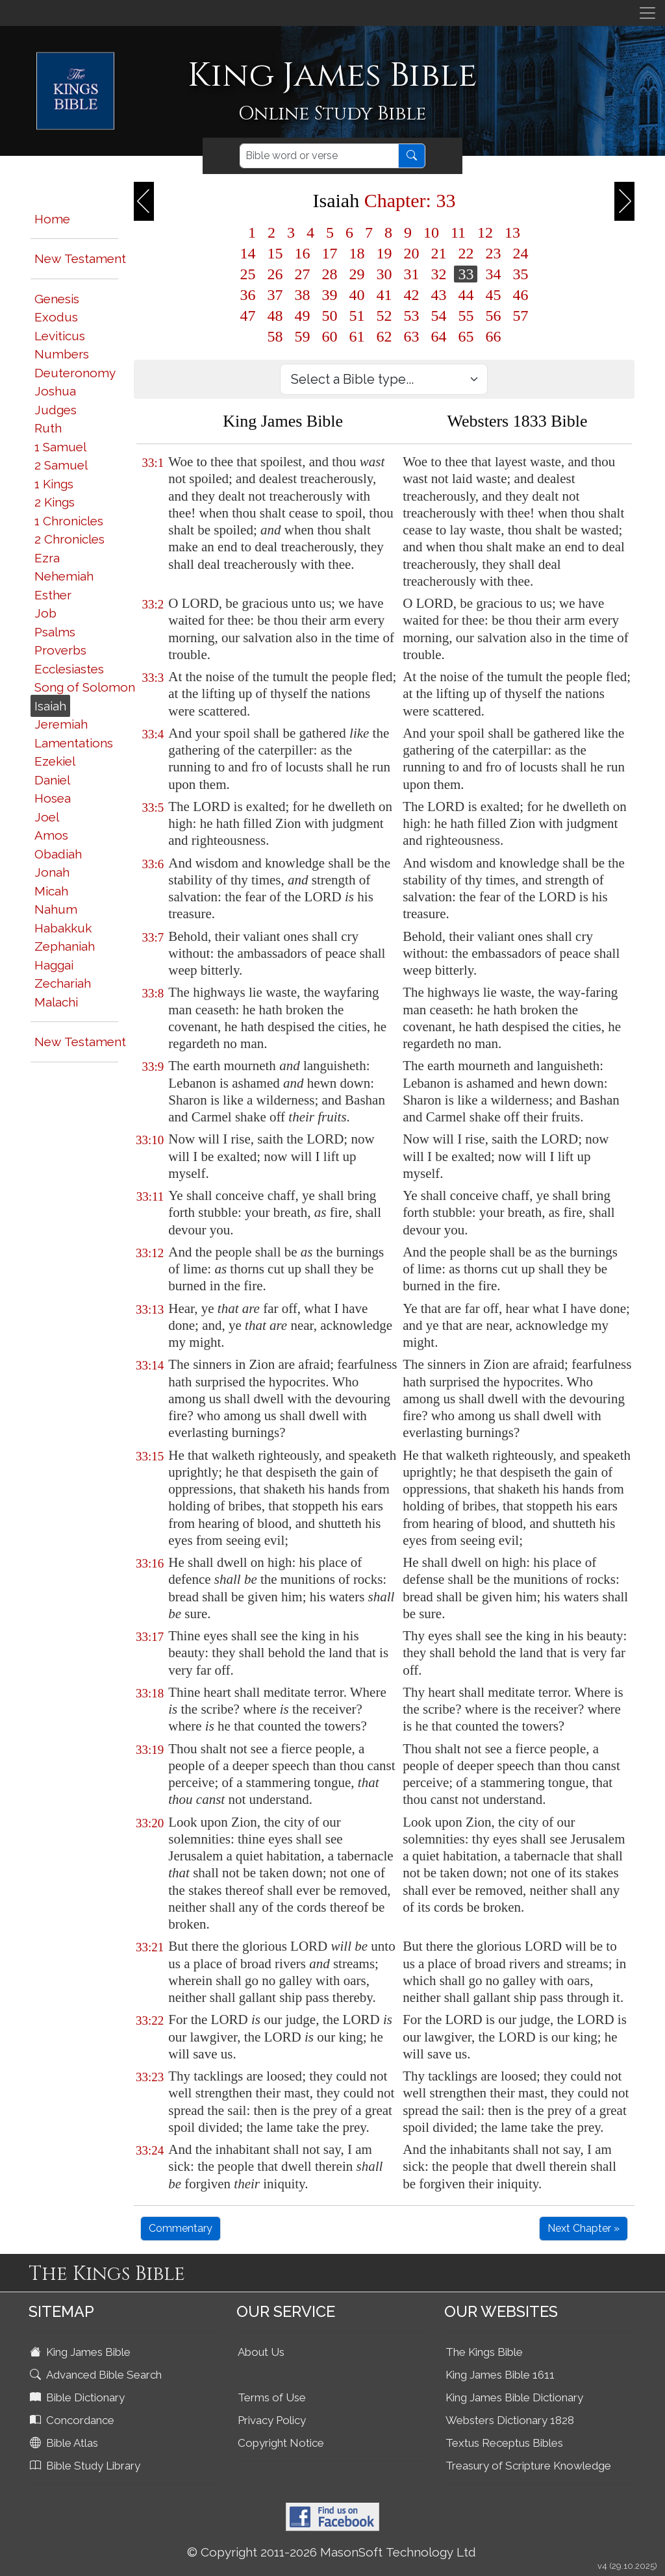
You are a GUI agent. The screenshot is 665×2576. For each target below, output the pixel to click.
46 (520, 294)
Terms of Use (272, 2397)
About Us (261, 2351)
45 (493, 294)
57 (520, 315)
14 (247, 253)
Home (52, 219)
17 (329, 253)
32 (438, 274)
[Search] (319, 156)
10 (431, 232)
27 (302, 274)
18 (356, 253)
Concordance (73, 2420)
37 (274, 294)
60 (329, 336)
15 (274, 253)
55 (465, 315)
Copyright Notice (281, 2442)
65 (465, 336)
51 (356, 315)
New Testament (80, 258)
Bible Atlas (65, 2442)
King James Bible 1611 (500, 2374)
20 (411, 253)
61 (356, 336)
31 (411, 274)
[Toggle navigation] (647, 13)
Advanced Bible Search (97, 2374)
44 (465, 294)
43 (438, 294)
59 (302, 336)
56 (493, 315)
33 (465, 274)
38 (302, 294)
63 (411, 336)
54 (438, 315)
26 (274, 274)
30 (383, 274)
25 (247, 274)
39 (329, 294)
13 (512, 232)
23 (493, 253)
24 (520, 253)
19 (383, 253)
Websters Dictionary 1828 (509, 2420)
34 (493, 274)
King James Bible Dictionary (514, 2397)
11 (458, 232)
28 (329, 274)
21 (438, 253)
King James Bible (81, 2351)
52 (383, 315)
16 (302, 253)
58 (274, 336)
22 (465, 253)
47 (247, 315)
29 (356, 274)
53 (411, 315)
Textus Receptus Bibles (504, 2442)
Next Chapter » (583, 2228)
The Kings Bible (484, 2351)
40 (356, 294)
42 (411, 294)
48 (274, 315)
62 (383, 336)
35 (520, 274)
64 (438, 336)
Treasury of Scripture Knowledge (528, 2465)
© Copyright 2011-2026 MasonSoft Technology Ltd (331, 2552)
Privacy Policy (272, 2420)
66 (493, 336)
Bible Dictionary (78, 2397)
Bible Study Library (86, 2465)
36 (247, 294)
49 (302, 315)
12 (485, 232)
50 (329, 315)
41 (383, 294)
